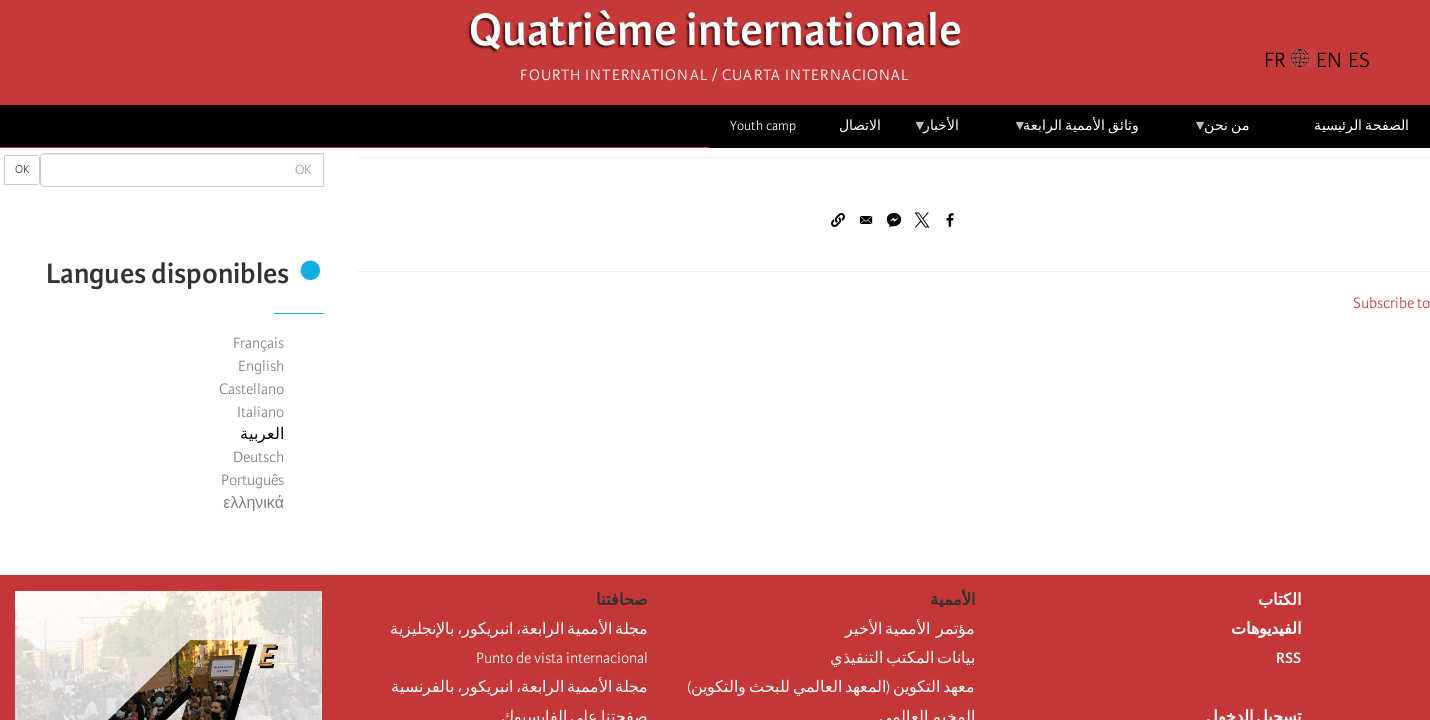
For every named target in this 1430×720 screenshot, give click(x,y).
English (261, 366)
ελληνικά (253, 503)
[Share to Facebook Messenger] (894, 220)
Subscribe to (1391, 303)
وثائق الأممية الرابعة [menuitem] (1076, 132)
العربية (262, 434)
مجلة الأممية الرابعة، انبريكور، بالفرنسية (519, 687)
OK (22, 169)
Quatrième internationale (715, 35)
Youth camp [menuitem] (763, 125)
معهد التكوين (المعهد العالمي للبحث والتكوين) (831, 687)
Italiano (260, 412)
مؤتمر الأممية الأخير (910, 629)
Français (258, 343)
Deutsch (258, 457)
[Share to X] (922, 220)
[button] (838, 220)
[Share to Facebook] (950, 220)
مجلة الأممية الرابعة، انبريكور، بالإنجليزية (519, 629)
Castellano (251, 389)
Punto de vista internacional (562, 658)
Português (252, 480)
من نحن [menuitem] (1221, 132)
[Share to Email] (866, 220)
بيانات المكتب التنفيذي (902, 658)
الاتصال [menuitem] (860, 125)
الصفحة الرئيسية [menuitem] (1361, 125)
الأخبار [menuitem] (936, 132)
